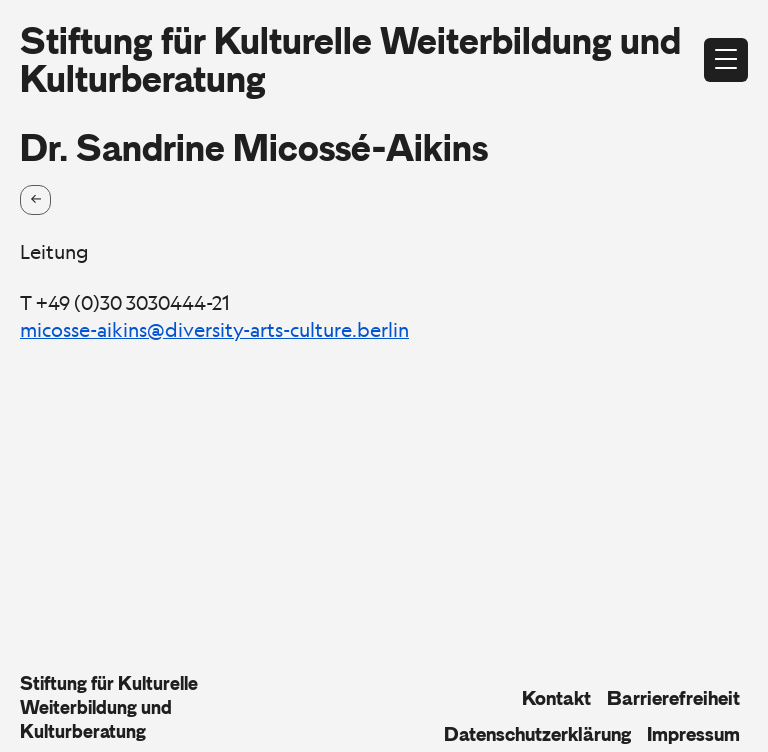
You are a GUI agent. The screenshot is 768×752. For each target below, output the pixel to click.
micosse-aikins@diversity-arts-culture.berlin (214, 330)
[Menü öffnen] (726, 60)
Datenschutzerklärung (537, 734)
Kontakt (556, 698)
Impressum (693, 734)
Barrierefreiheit (673, 698)
